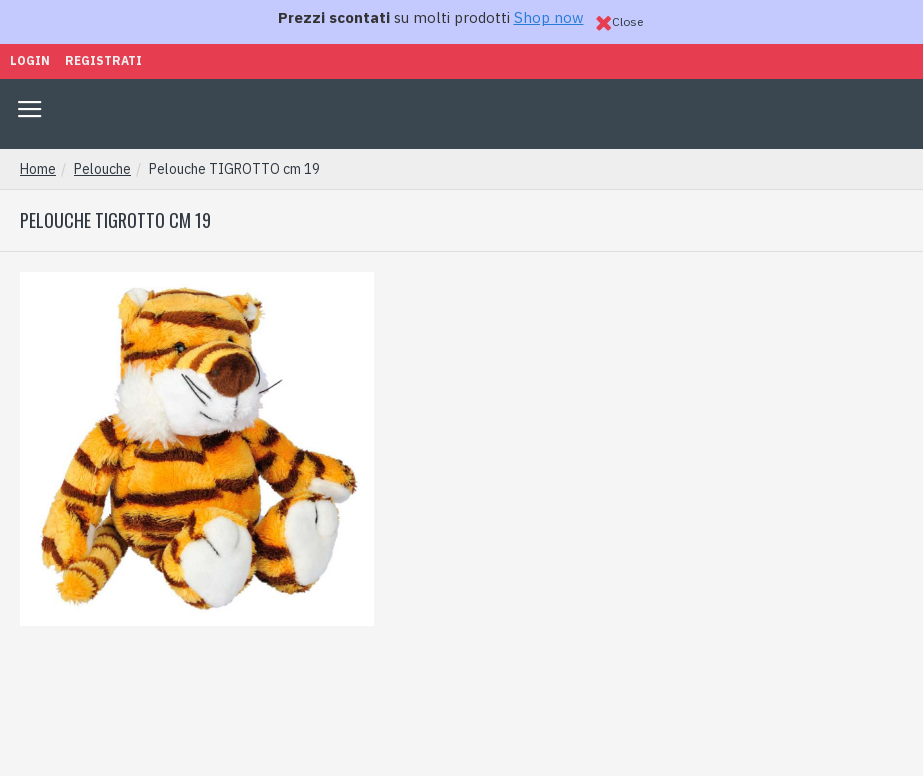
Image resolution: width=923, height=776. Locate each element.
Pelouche (102, 169)
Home (38, 169)
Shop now (549, 17)
